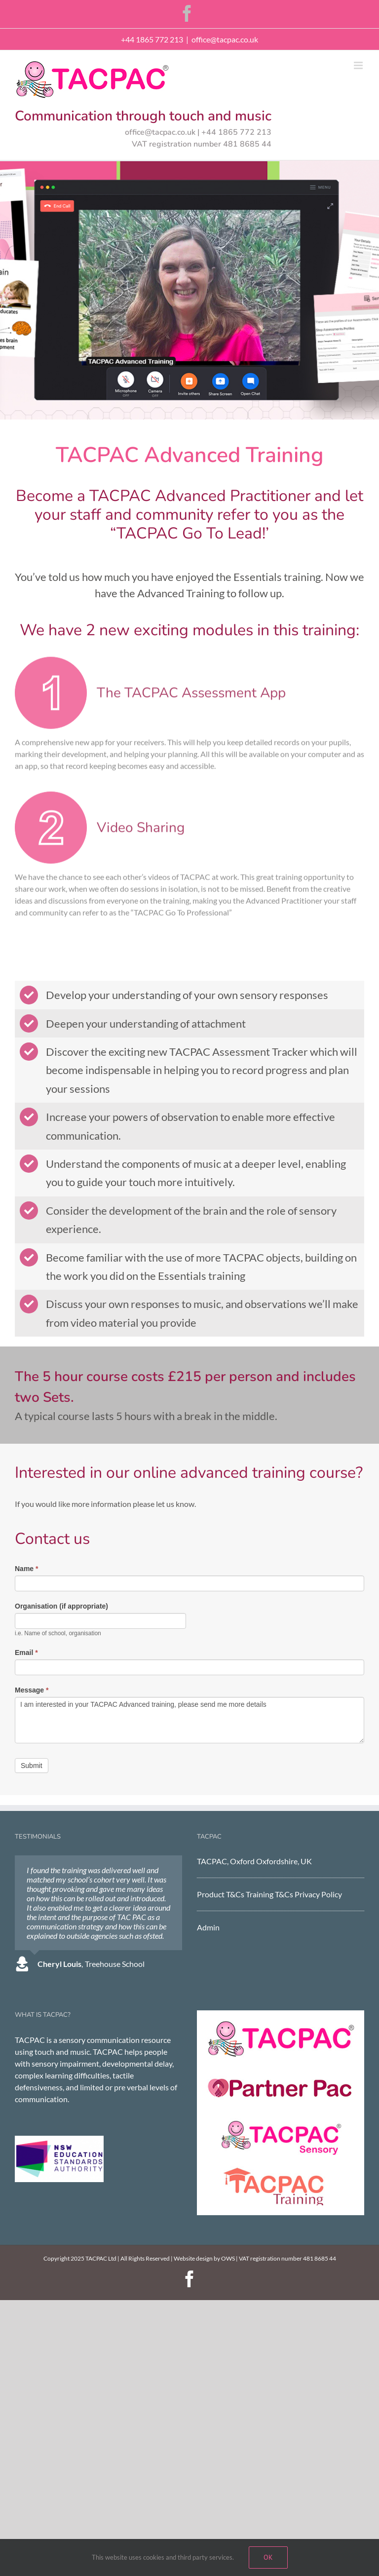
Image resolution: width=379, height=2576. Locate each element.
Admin (208, 1927)
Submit (31, 1765)
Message (32, 1690)
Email (26, 1652)
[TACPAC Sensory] (280, 2121)
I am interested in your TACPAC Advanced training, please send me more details (189, 1720)
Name (26, 1569)
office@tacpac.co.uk (224, 39)
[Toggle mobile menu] (359, 65)
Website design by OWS (204, 2258)
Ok (268, 2557)
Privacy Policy (318, 1894)
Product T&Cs (220, 1894)
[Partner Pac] (280, 2072)
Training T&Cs (270, 1894)
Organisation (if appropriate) (61, 1606)
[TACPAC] (280, 2024)
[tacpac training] (280, 2170)
